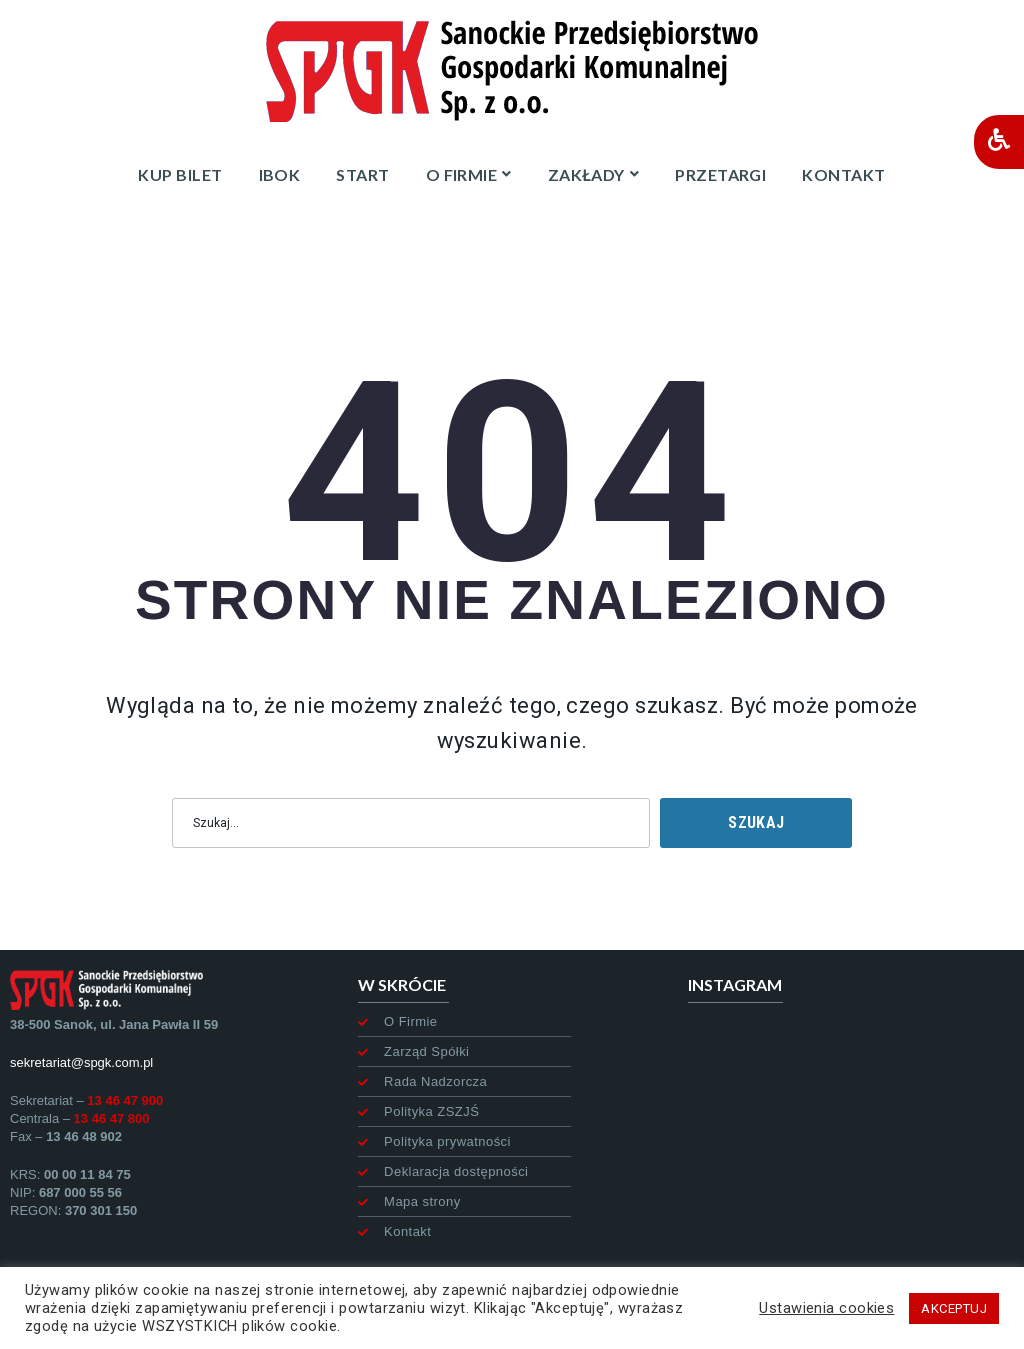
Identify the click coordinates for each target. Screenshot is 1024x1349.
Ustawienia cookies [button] (826, 1308)
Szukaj (756, 822)
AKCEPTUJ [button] (954, 1308)
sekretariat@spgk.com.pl (81, 1062)
